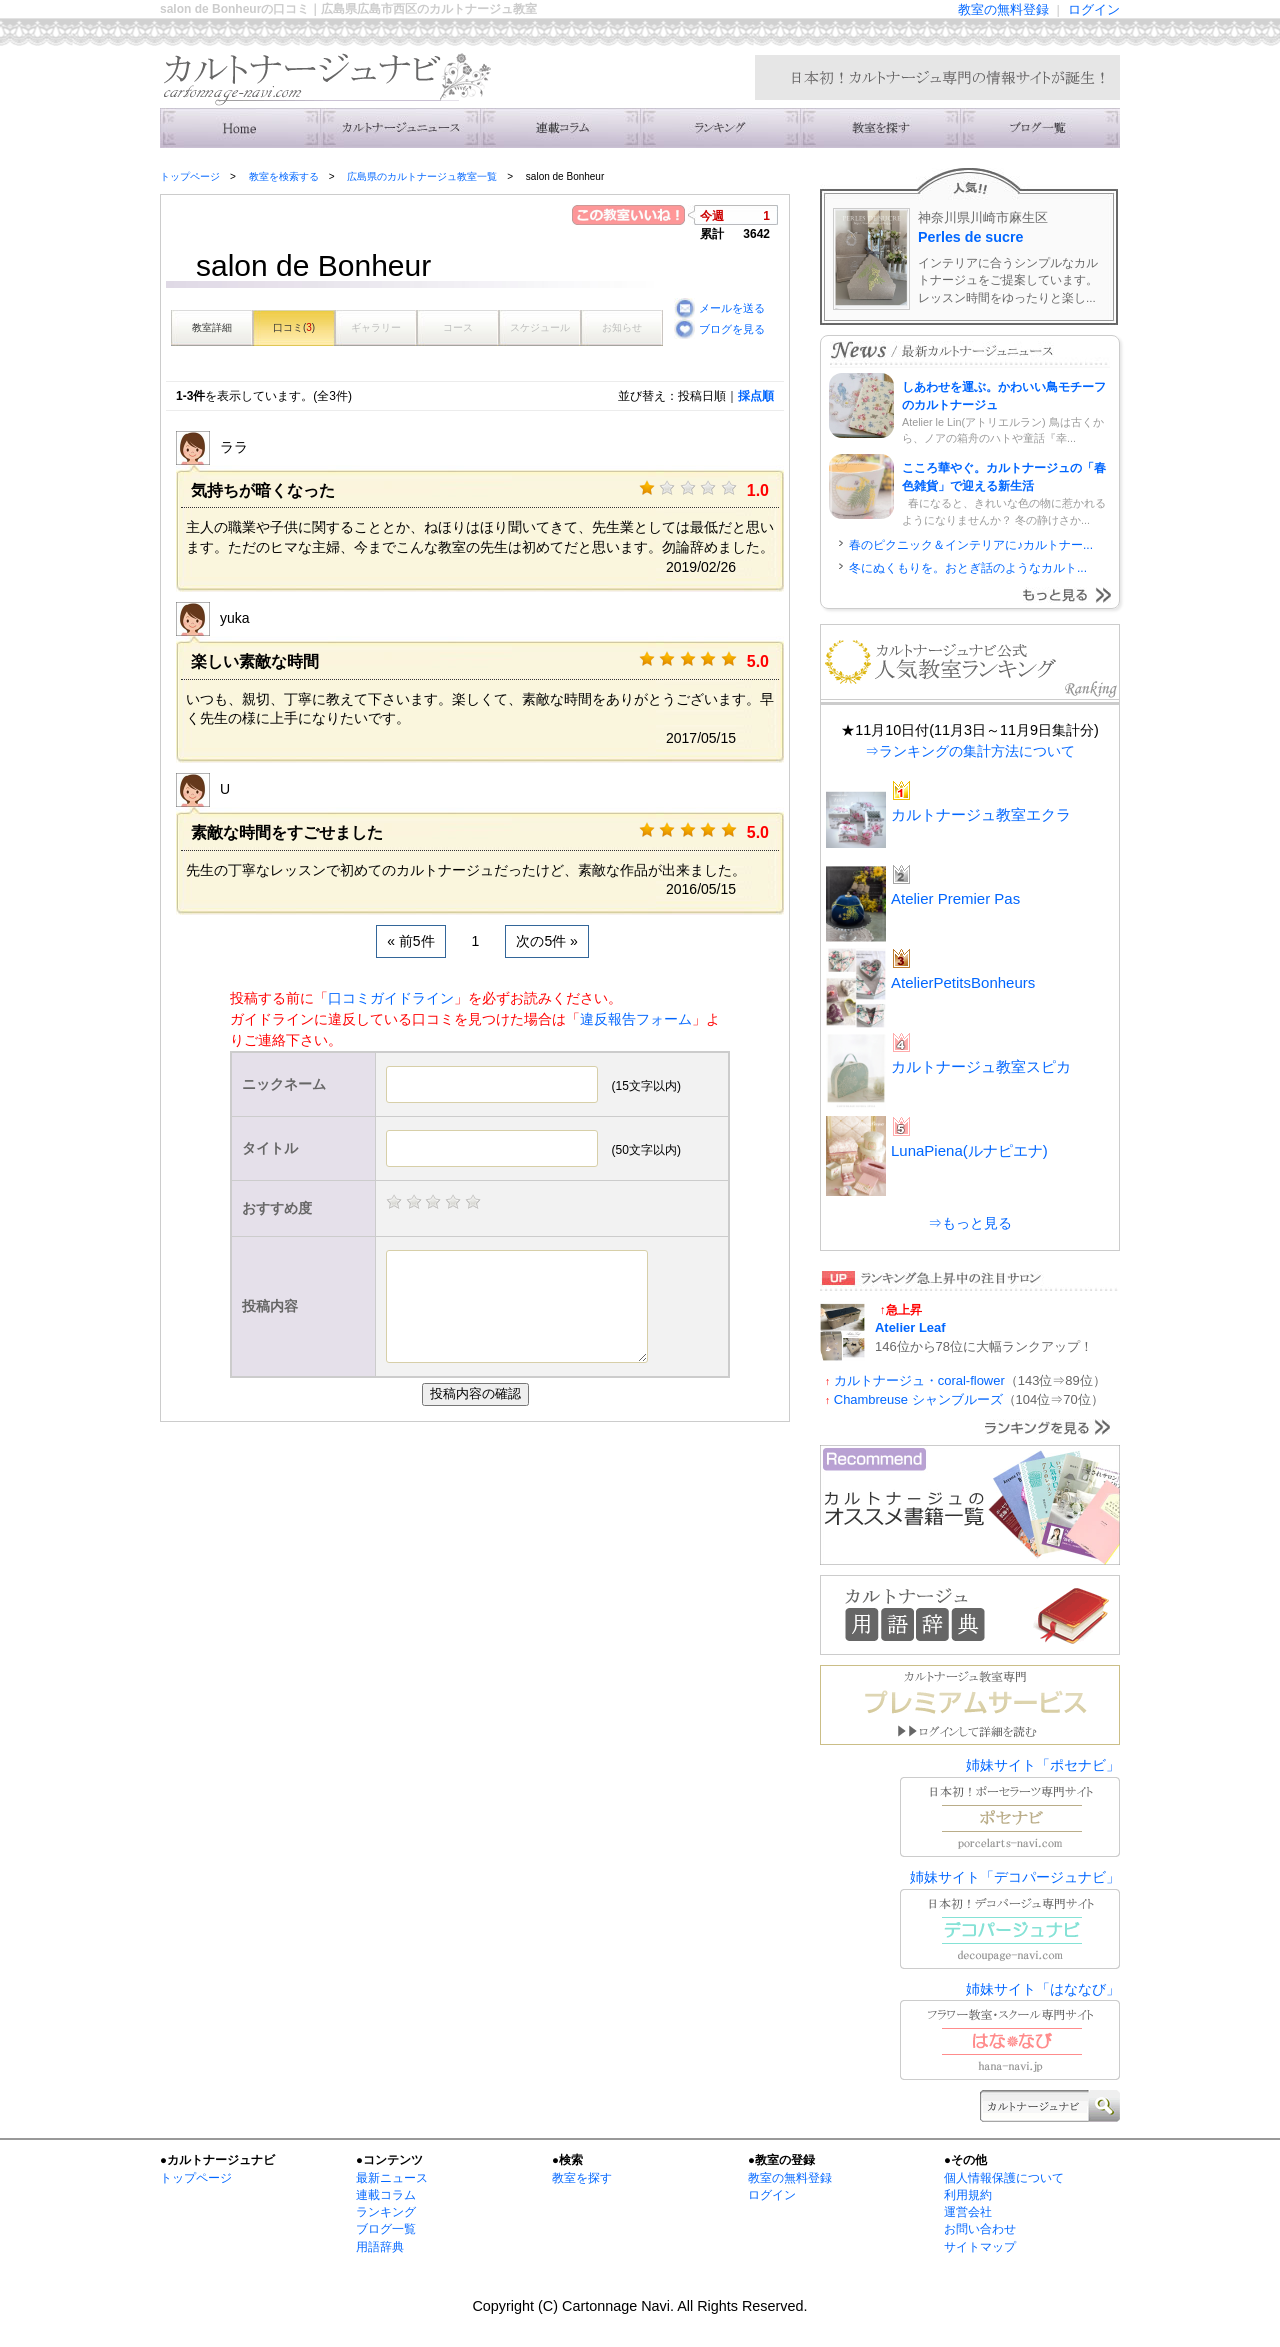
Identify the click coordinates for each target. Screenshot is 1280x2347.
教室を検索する (880, 128)
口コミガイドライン (391, 998)
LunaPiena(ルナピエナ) (969, 1150)
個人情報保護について (1004, 2178)
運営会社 (968, 2212)
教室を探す (582, 2178)
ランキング (720, 128)
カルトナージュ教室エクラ (981, 814)
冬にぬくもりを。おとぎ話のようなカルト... (968, 568)
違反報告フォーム (636, 1019)
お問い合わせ (980, 2229)
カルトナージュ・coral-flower (919, 1380)
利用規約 (968, 2195)
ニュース (400, 128)
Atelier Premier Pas (955, 898)
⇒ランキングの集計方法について (970, 751)
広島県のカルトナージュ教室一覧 (422, 176)
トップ (240, 128)
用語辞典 (380, 2247)
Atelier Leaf (910, 1327)
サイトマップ (980, 2247)
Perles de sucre (970, 237)
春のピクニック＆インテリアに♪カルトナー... (971, 545)
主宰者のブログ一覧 (1040, 128)
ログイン (1094, 9)
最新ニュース (392, 2178)
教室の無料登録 (1003, 9)
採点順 (756, 396)
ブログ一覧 (386, 2229)
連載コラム (560, 128)
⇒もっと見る (970, 1223)
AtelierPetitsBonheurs (963, 982)
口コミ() (294, 327)
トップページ (190, 176)
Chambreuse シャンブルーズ (918, 1399)
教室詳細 (212, 327)
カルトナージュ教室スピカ (981, 1066)
